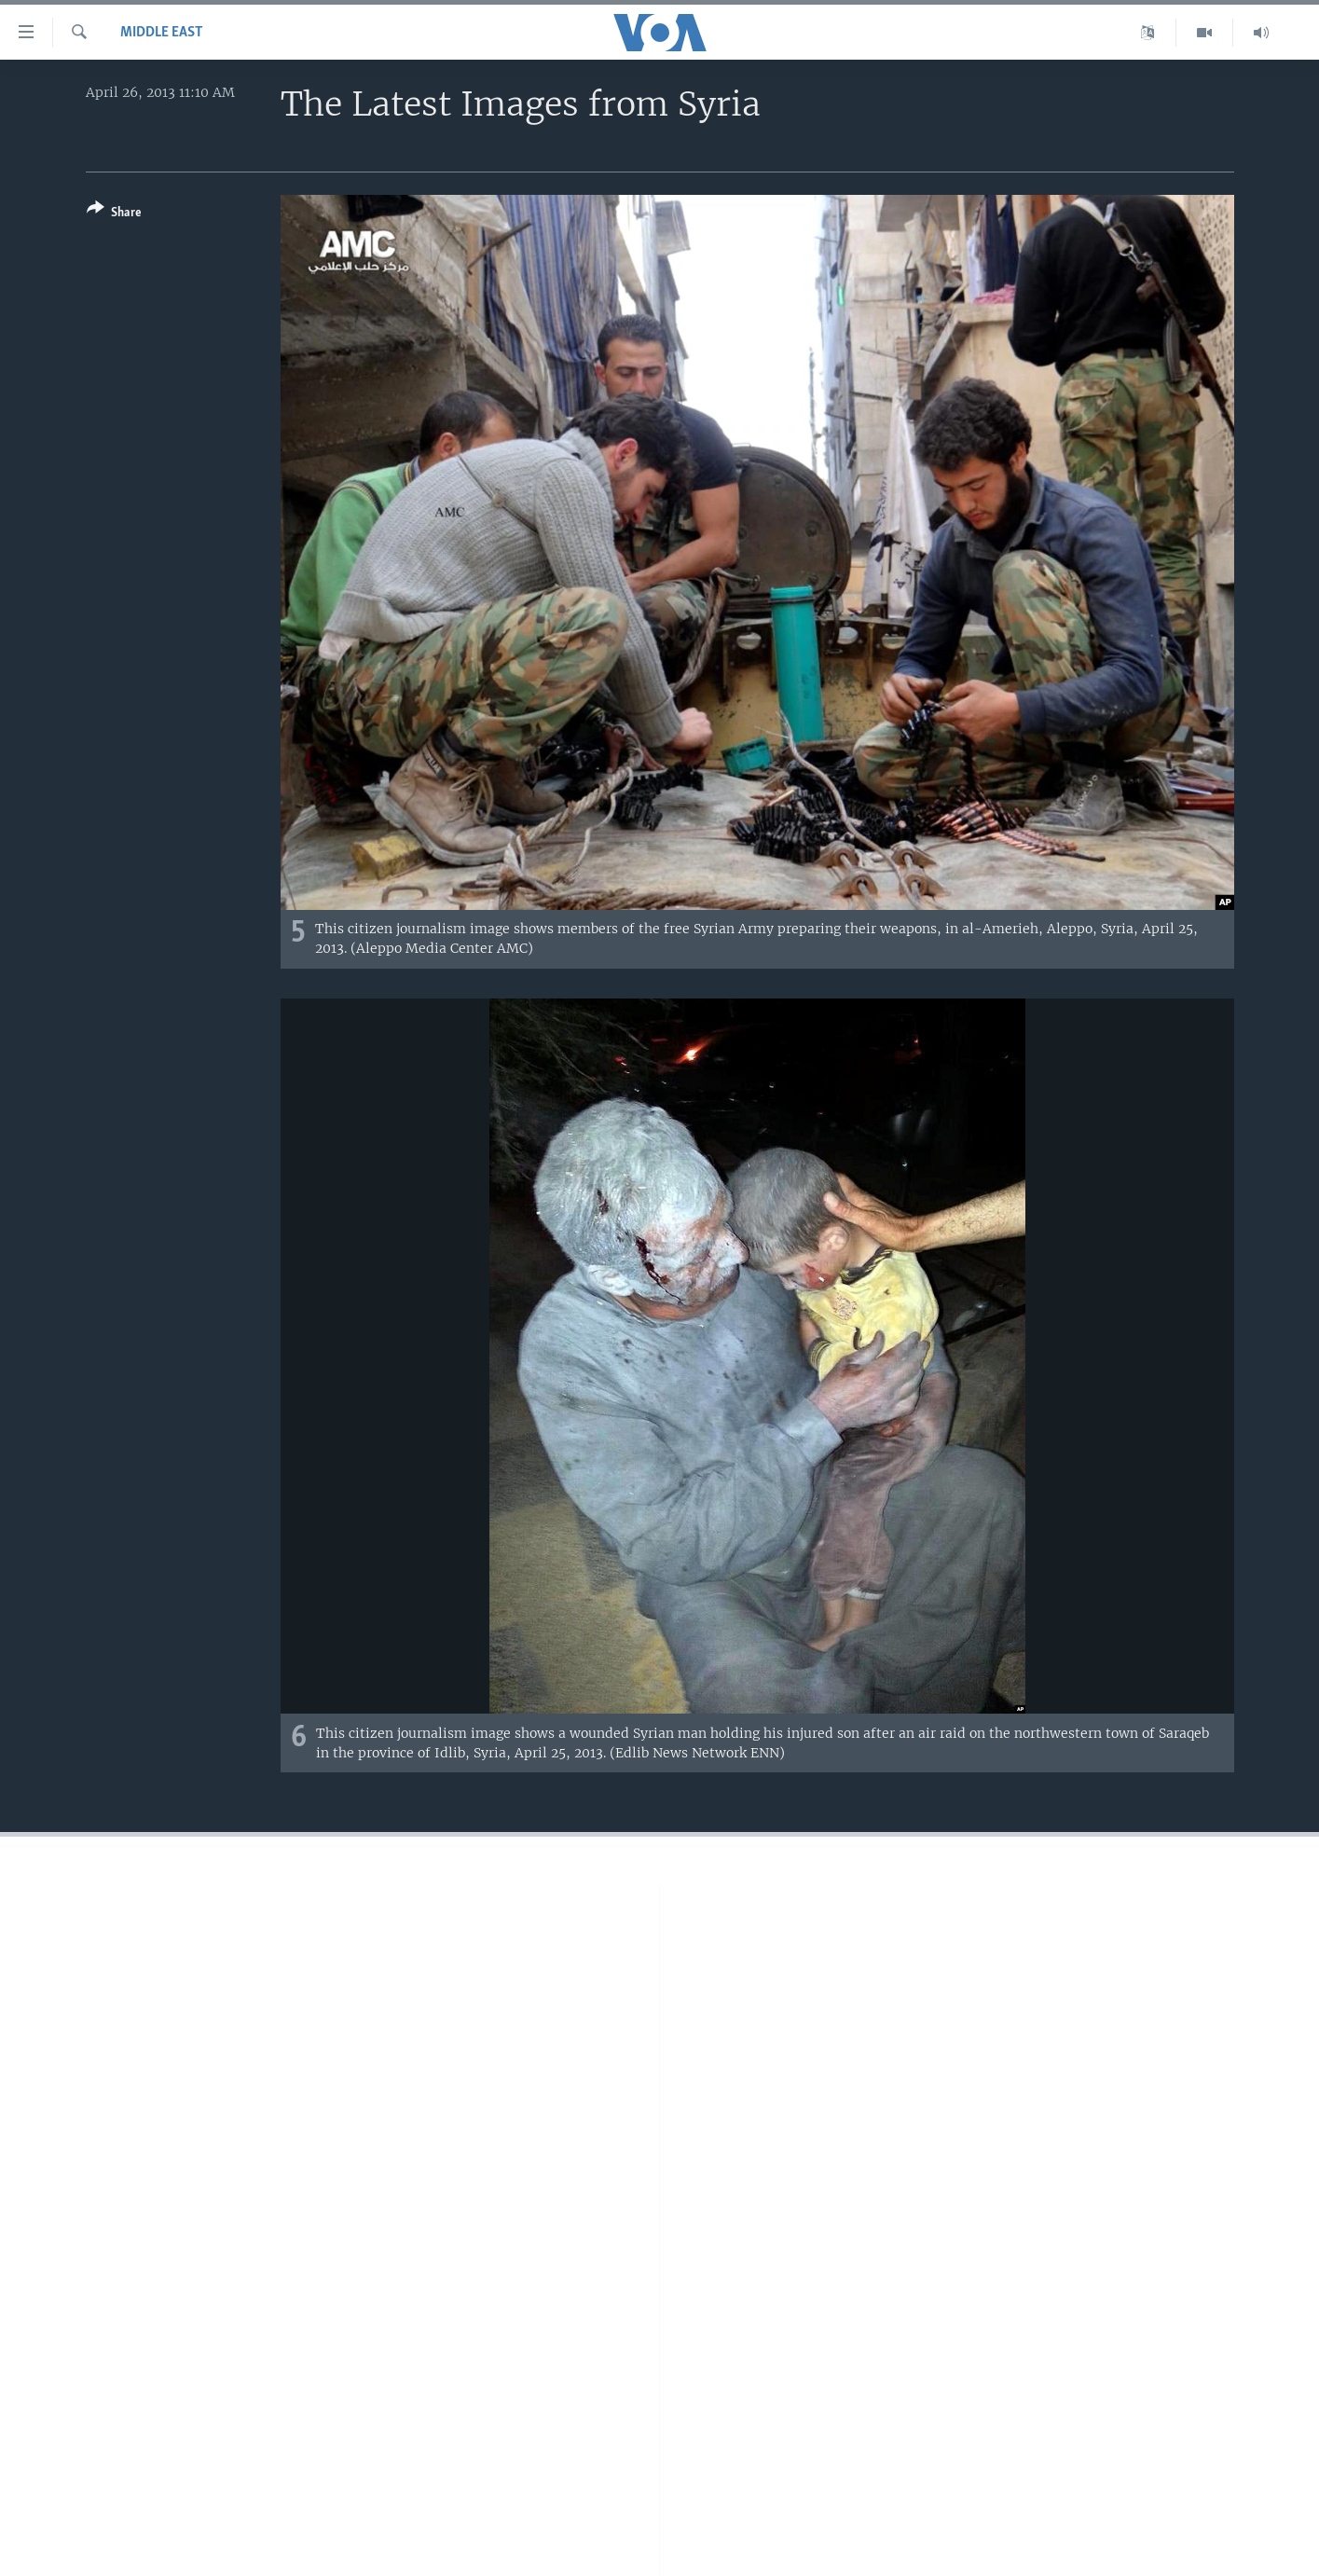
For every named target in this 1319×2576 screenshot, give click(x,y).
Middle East (161, 32)
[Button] (114, 214)
